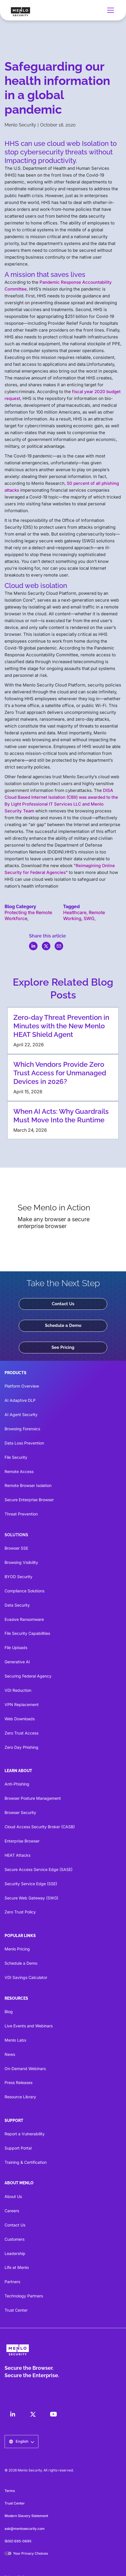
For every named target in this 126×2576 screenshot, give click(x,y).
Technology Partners (24, 2295)
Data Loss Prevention (24, 1443)
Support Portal (18, 2148)
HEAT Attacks (17, 1855)
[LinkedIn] (12, 2414)
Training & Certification (26, 2162)
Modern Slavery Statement (26, 2516)
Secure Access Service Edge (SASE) (39, 1869)
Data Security (17, 1605)
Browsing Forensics (22, 1428)
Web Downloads (20, 1718)
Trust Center (16, 2310)
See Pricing (63, 1347)
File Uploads (16, 1647)
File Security (16, 1457)
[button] (109, 10)
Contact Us (63, 1303)
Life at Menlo (17, 2267)
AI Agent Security (21, 1414)
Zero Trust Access (21, 1733)
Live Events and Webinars (29, 2025)
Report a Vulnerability (25, 2133)
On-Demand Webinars (25, 2068)
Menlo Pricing (17, 1948)
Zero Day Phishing (21, 1747)
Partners (12, 2281)
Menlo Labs (15, 2040)
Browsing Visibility (21, 1562)
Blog (9, 2011)
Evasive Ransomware (24, 1619)
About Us (13, 2196)
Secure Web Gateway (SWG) (31, 1897)
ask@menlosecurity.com (25, 2528)
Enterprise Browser (22, 1840)
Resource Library (20, 2096)
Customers (14, 2239)
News (10, 2054)
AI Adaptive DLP (20, 1400)
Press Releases (18, 2082)
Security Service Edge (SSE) (31, 1883)
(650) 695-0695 (18, 2541)
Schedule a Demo (63, 1325)
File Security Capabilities (27, 1633)
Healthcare (74, 912)
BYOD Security (18, 1576)
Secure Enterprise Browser (29, 1499)
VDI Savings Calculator (26, 1977)
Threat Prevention (21, 1513)
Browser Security (20, 1812)
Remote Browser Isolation (28, 1485)
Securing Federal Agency (28, 1676)
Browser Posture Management (33, 1798)
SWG (89, 918)
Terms (10, 2491)
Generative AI (17, 1661)
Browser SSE (16, 1548)
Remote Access (19, 1471)
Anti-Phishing (17, 1784)
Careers (12, 2210)
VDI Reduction (18, 1690)
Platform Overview (22, 1386)
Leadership (15, 2253)
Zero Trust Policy (20, 1911)
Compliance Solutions (24, 1590)
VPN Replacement (22, 1704)
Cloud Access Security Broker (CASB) (40, 1826)
